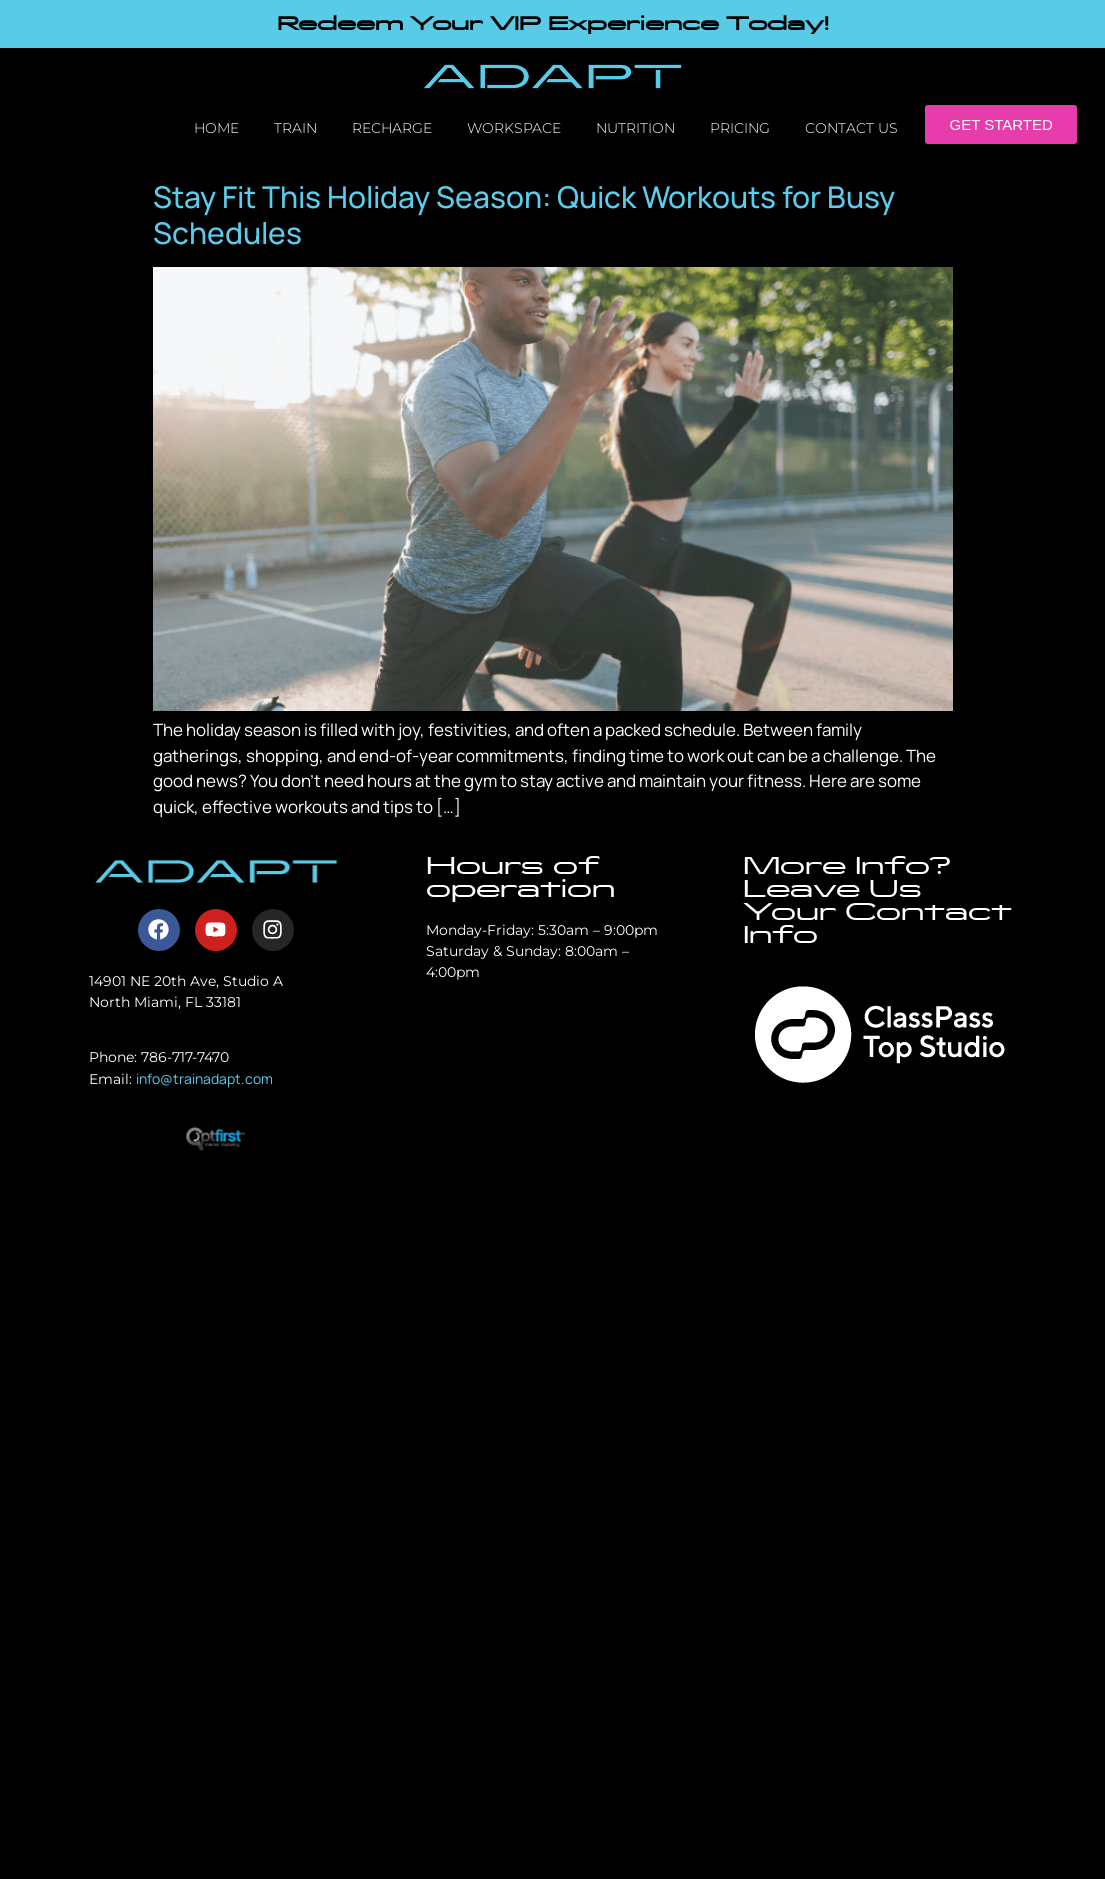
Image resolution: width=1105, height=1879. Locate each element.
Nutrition (635, 128)
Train (295, 128)
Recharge (392, 128)
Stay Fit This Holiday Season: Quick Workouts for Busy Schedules (524, 214)
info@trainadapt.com (204, 1078)
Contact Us (851, 128)
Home (216, 128)
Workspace (514, 128)
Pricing (740, 128)
